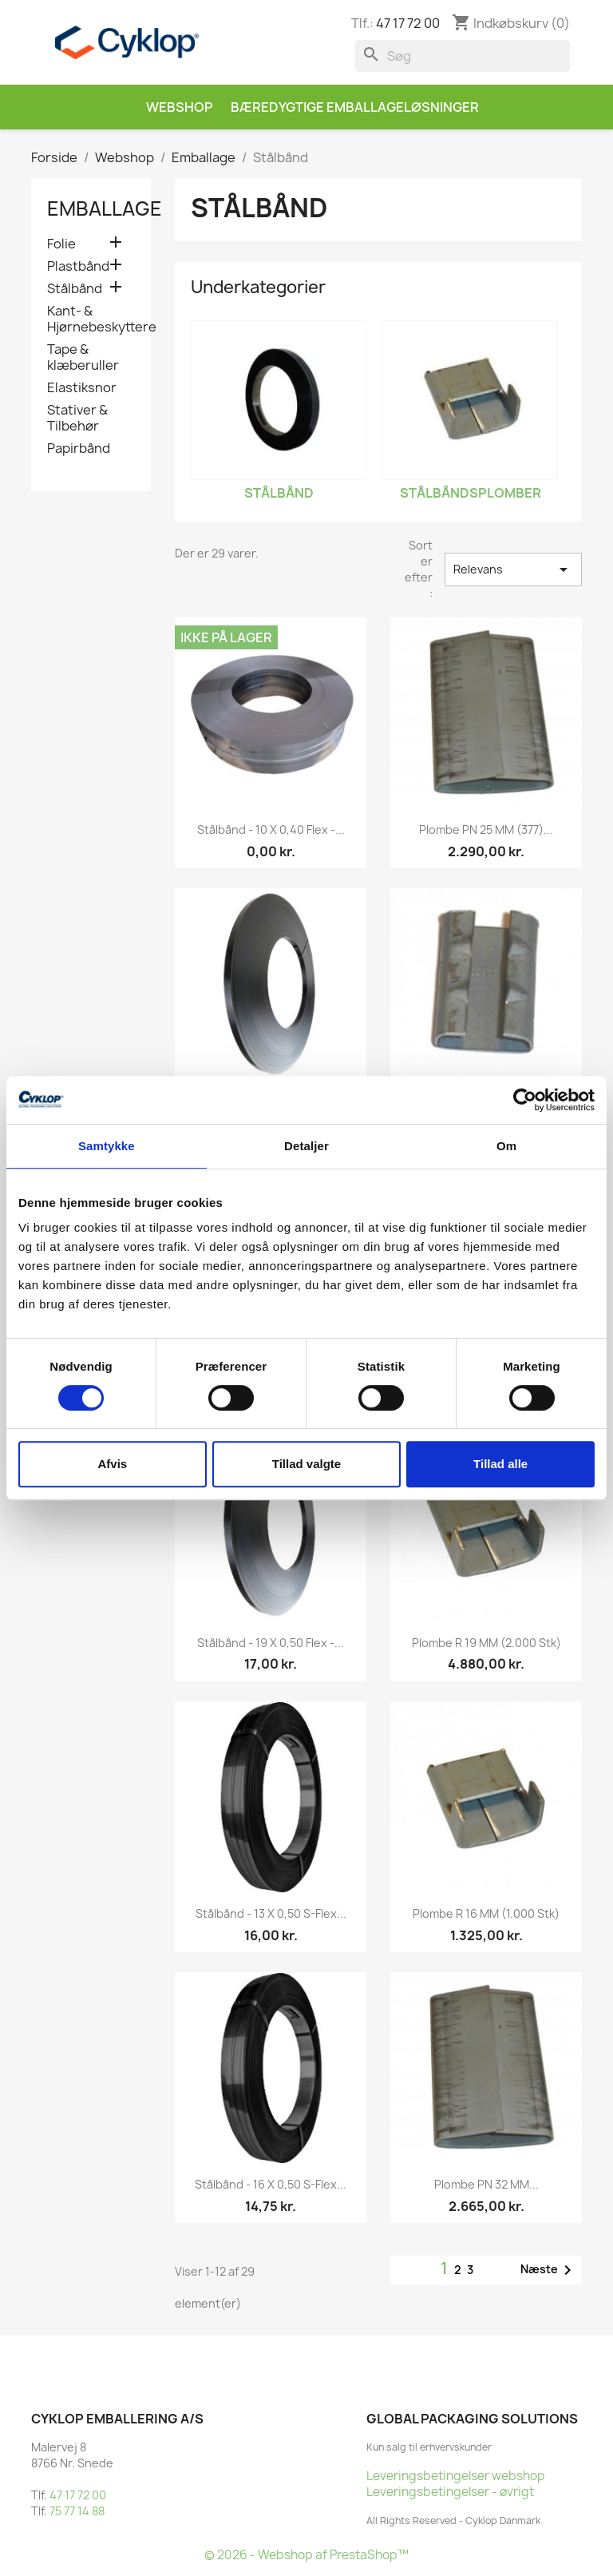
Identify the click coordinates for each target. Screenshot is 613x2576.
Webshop (179, 107)
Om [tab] (506, 1146)
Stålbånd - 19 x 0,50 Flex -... (270, 1642)
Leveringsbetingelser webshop (455, 2475)
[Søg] (462, 56)
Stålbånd (74, 288)
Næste (548, 2270)
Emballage (104, 208)
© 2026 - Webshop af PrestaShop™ (306, 2554)
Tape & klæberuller (83, 357)
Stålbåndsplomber (470, 493)
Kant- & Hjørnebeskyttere (91, 319)
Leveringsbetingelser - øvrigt (450, 2491)
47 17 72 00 (408, 23)
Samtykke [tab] (106, 1146)
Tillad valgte (306, 1464)
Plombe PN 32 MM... (486, 2184)
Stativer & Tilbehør (77, 418)
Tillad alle (500, 1464)
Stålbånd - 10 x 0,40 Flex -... (271, 829)
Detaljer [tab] (306, 1146)
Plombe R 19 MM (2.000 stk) (486, 1642)
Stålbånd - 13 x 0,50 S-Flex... (271, 1913)
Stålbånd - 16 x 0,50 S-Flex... (270, 2184)
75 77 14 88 (77, 2510)
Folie (61, 244)
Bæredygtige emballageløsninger (355, 107)
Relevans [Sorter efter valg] (513, 569)
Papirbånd (78, 448)
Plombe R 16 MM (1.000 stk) (486, 1913)
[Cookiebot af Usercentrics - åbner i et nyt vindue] (525, 1100)
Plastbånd (78, 266)
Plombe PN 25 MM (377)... (486, 829)
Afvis (112, 1464)
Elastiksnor (82, 387)
